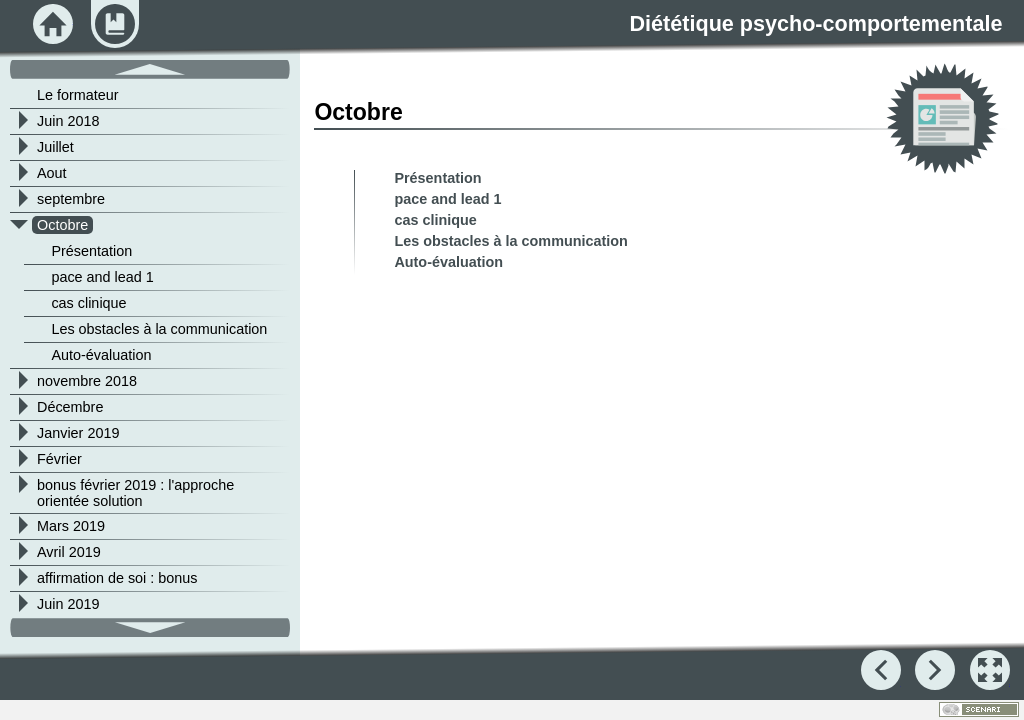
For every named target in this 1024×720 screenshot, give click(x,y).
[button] (990, 670)
